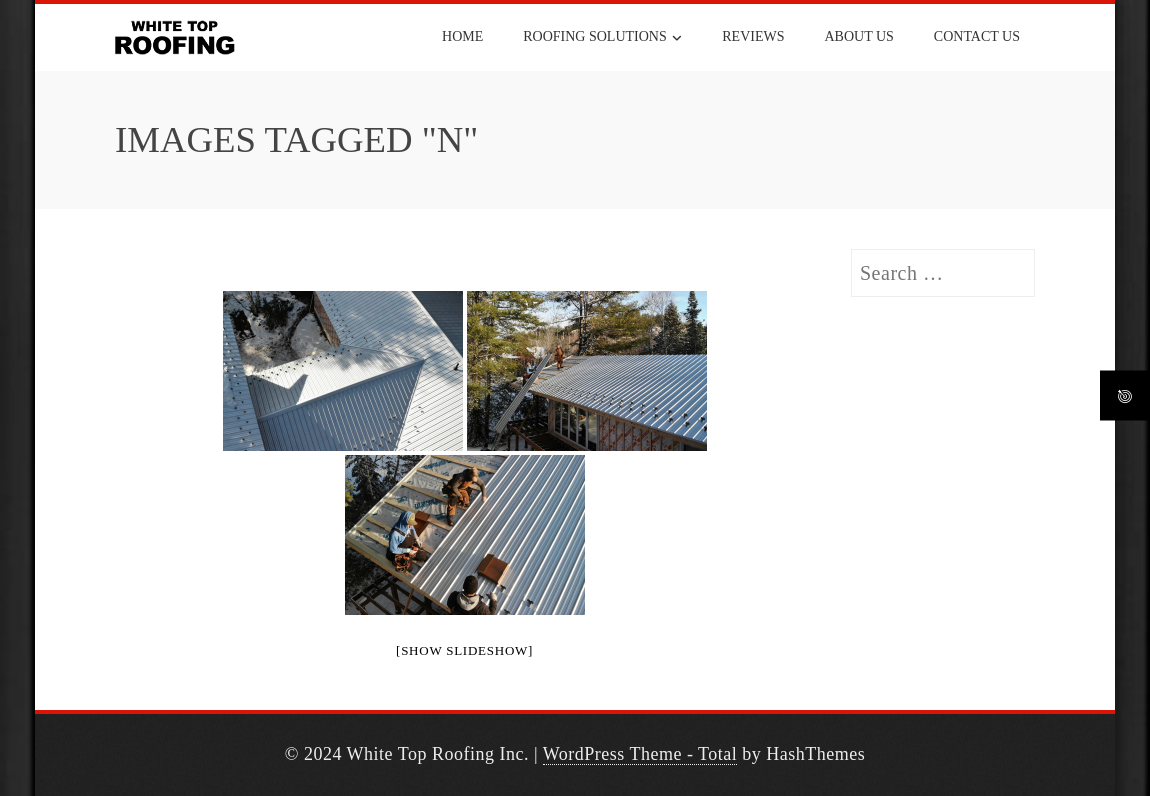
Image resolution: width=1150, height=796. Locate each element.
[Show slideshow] (464, 650)
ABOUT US (858, 36)
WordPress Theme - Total (640, 754)
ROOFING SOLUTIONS (602, 38)
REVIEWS (753, 36)
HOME (462, 36)
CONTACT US (977, 36)
